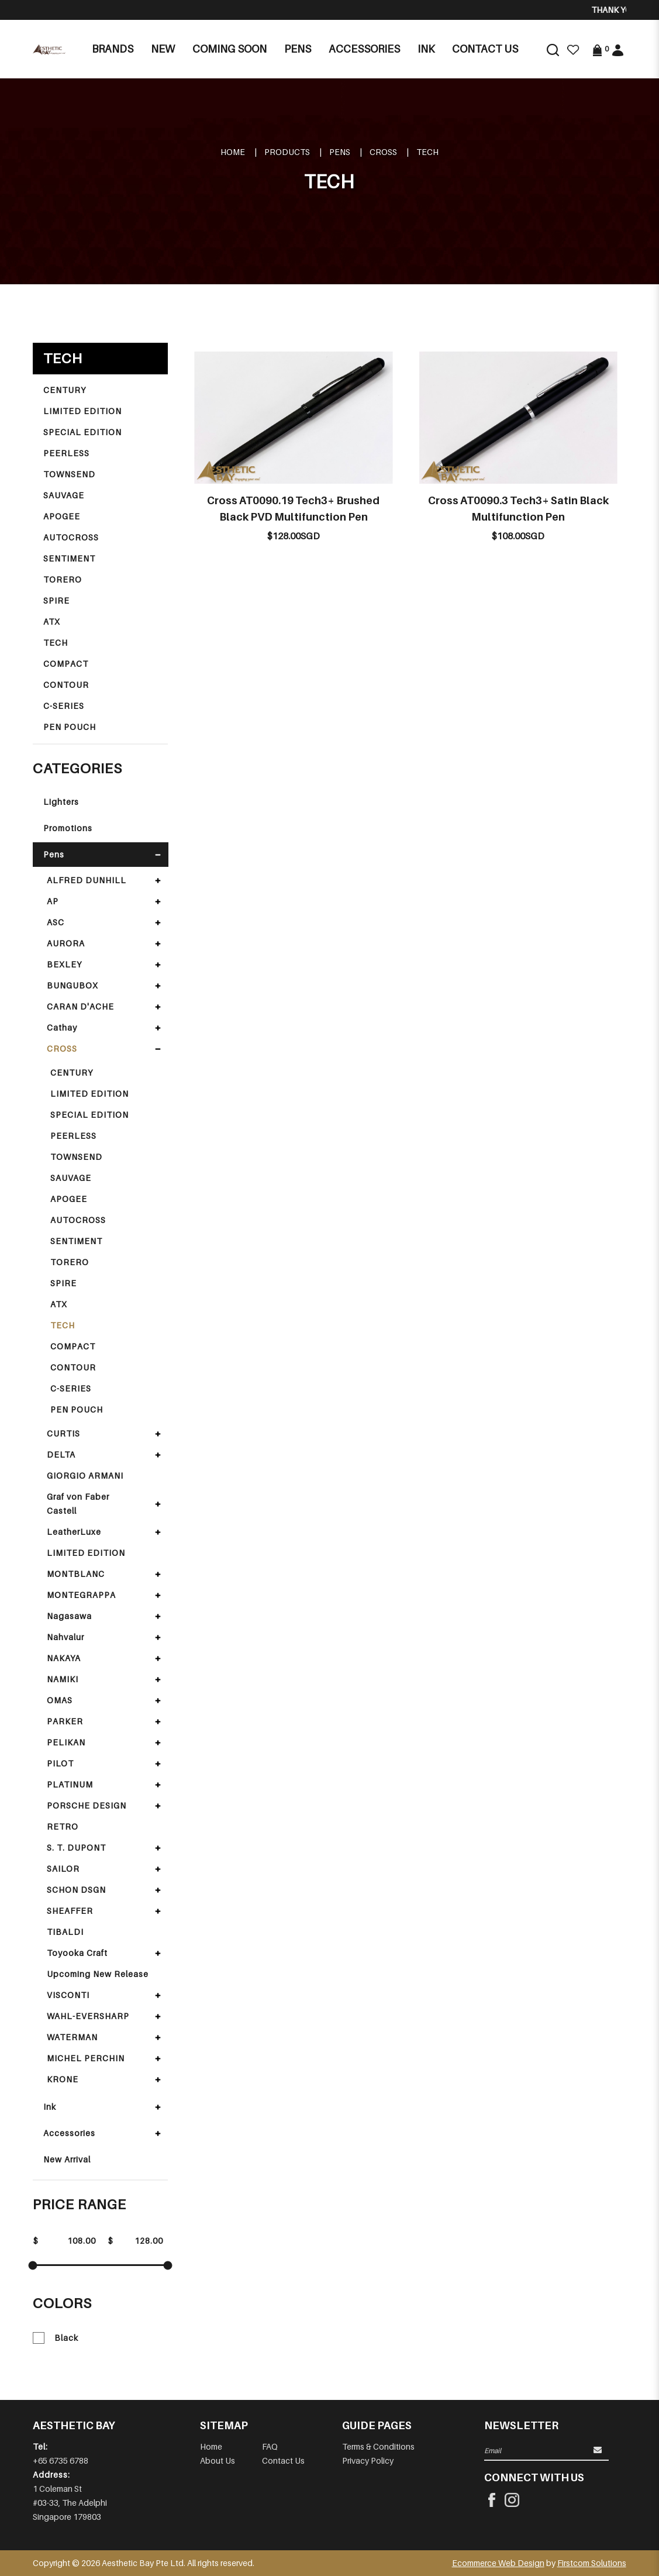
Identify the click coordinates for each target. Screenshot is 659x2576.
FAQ (270, 2446)
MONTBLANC (76, 1574)
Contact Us (283, 2460)
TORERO (62, 579)
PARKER (65, 1721)
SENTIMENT (69, 558)
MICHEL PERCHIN (86, 2058)
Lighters (61, 802)
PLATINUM (70, 1784)
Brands (112, 49)
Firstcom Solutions (591, 2563)
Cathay (62, 1027)
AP (52, 901)
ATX (51, 621)
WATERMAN (72, 2037)
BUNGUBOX (72, 985)
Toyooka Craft (77, 1953)
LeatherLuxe (74, 1532)
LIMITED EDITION (82, 411)
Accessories (69, 2133)
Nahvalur (65, 1637)
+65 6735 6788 (60, 2460)
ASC (55, 922)
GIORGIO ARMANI (85, 1475)
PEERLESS (66, 453)
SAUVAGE (63, 495)
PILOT (60, 1763)
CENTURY (64, 390)
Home (232, 152)
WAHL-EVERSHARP (88, 2016)
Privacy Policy (368, 2460)
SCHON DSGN (76, 1890)
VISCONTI (68, 1995)
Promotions (67, 828)
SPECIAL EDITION (82, 432)
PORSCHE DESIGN (86, 1805)
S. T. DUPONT (76, 1847)
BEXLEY (64, 964)
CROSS (383, 152)
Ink (49, 2107)
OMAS (60, 1700)
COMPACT (65, 664)
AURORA (66, 943)
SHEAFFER (70, 1911)
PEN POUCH (69, 727)
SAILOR (63, 1869)
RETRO (62, 1826)
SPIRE (56, 600)
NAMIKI (62, 1679)
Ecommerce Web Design (498, 2563)
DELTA (61, 1454)
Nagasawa (69, 1616)
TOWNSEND (69, 474)
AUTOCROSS (71, 537)
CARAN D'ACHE (80, 1006)
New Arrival (67, 2159)
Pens (339, 152)
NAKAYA (64, 1658)
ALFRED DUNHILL (86, 880)
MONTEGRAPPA (81, 1595)
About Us (217, 2460)
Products (287, 152)
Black (55, 2338)
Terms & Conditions (378, 2446)
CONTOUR (66, 685)
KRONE (62, 2079)
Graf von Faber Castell (78, 1504)
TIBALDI (65, 1932)
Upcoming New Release (98, 1974)
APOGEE (61, 516)
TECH (427, 152)
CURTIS (63, 1433)
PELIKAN (66, 1742)
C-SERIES (63, 706)
